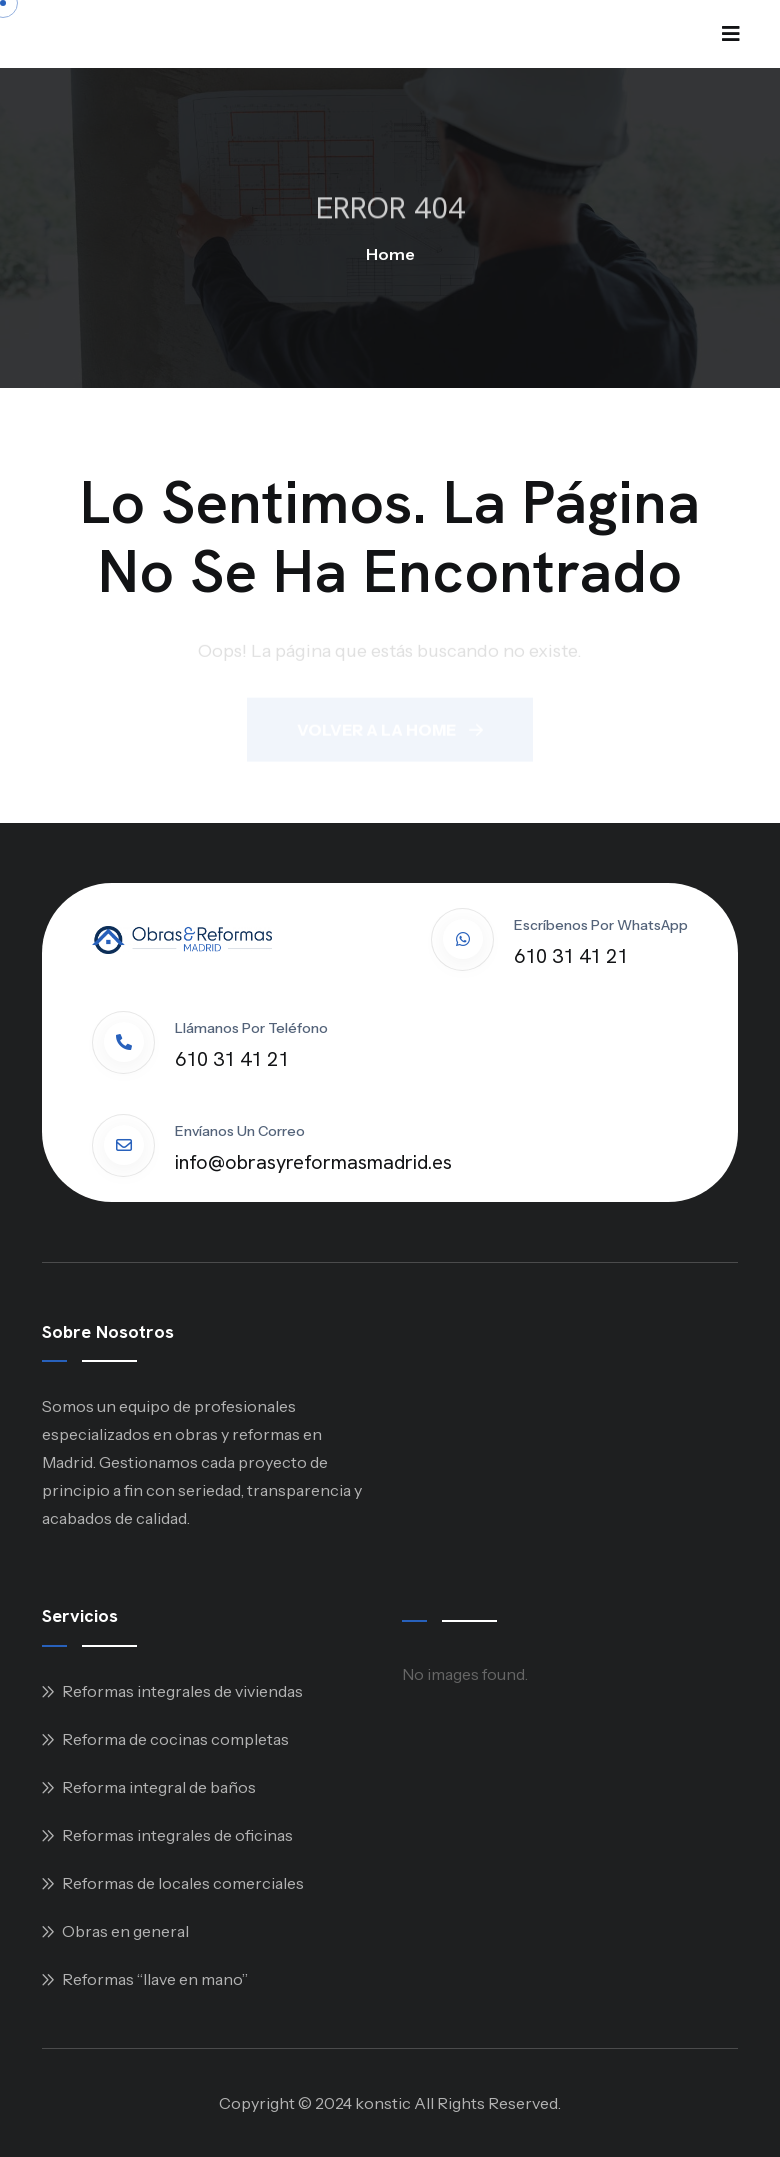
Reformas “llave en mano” (155, 1979)
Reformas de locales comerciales (183, 1883)
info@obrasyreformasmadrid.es (313, 1162)
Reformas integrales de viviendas (182, 1691)
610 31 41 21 (571, 956)
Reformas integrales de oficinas (177, 1835)
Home (390, 254)
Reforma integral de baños (159, 1787)
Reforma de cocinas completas (175, 1739)
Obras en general (125, 1931)
